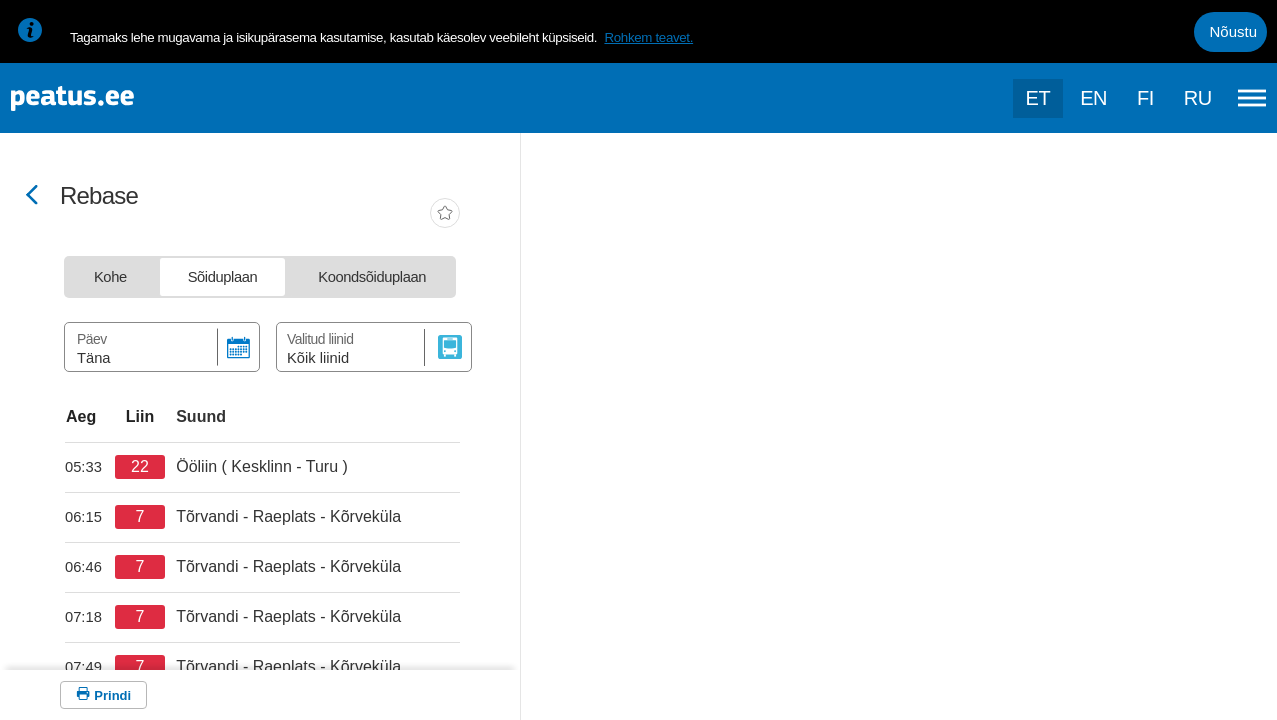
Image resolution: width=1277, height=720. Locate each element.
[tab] (110, 277)
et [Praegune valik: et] (1038, 98)
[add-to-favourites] (445, 215)
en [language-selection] (1093, 98)
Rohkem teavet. (648, 37)
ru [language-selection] (1198, 98)
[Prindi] (103, 695)
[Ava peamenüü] (1252, 98)
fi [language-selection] (1145, 98)
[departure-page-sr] (90, 467)
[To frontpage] (115, 98)
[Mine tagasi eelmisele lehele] (32, 196)
